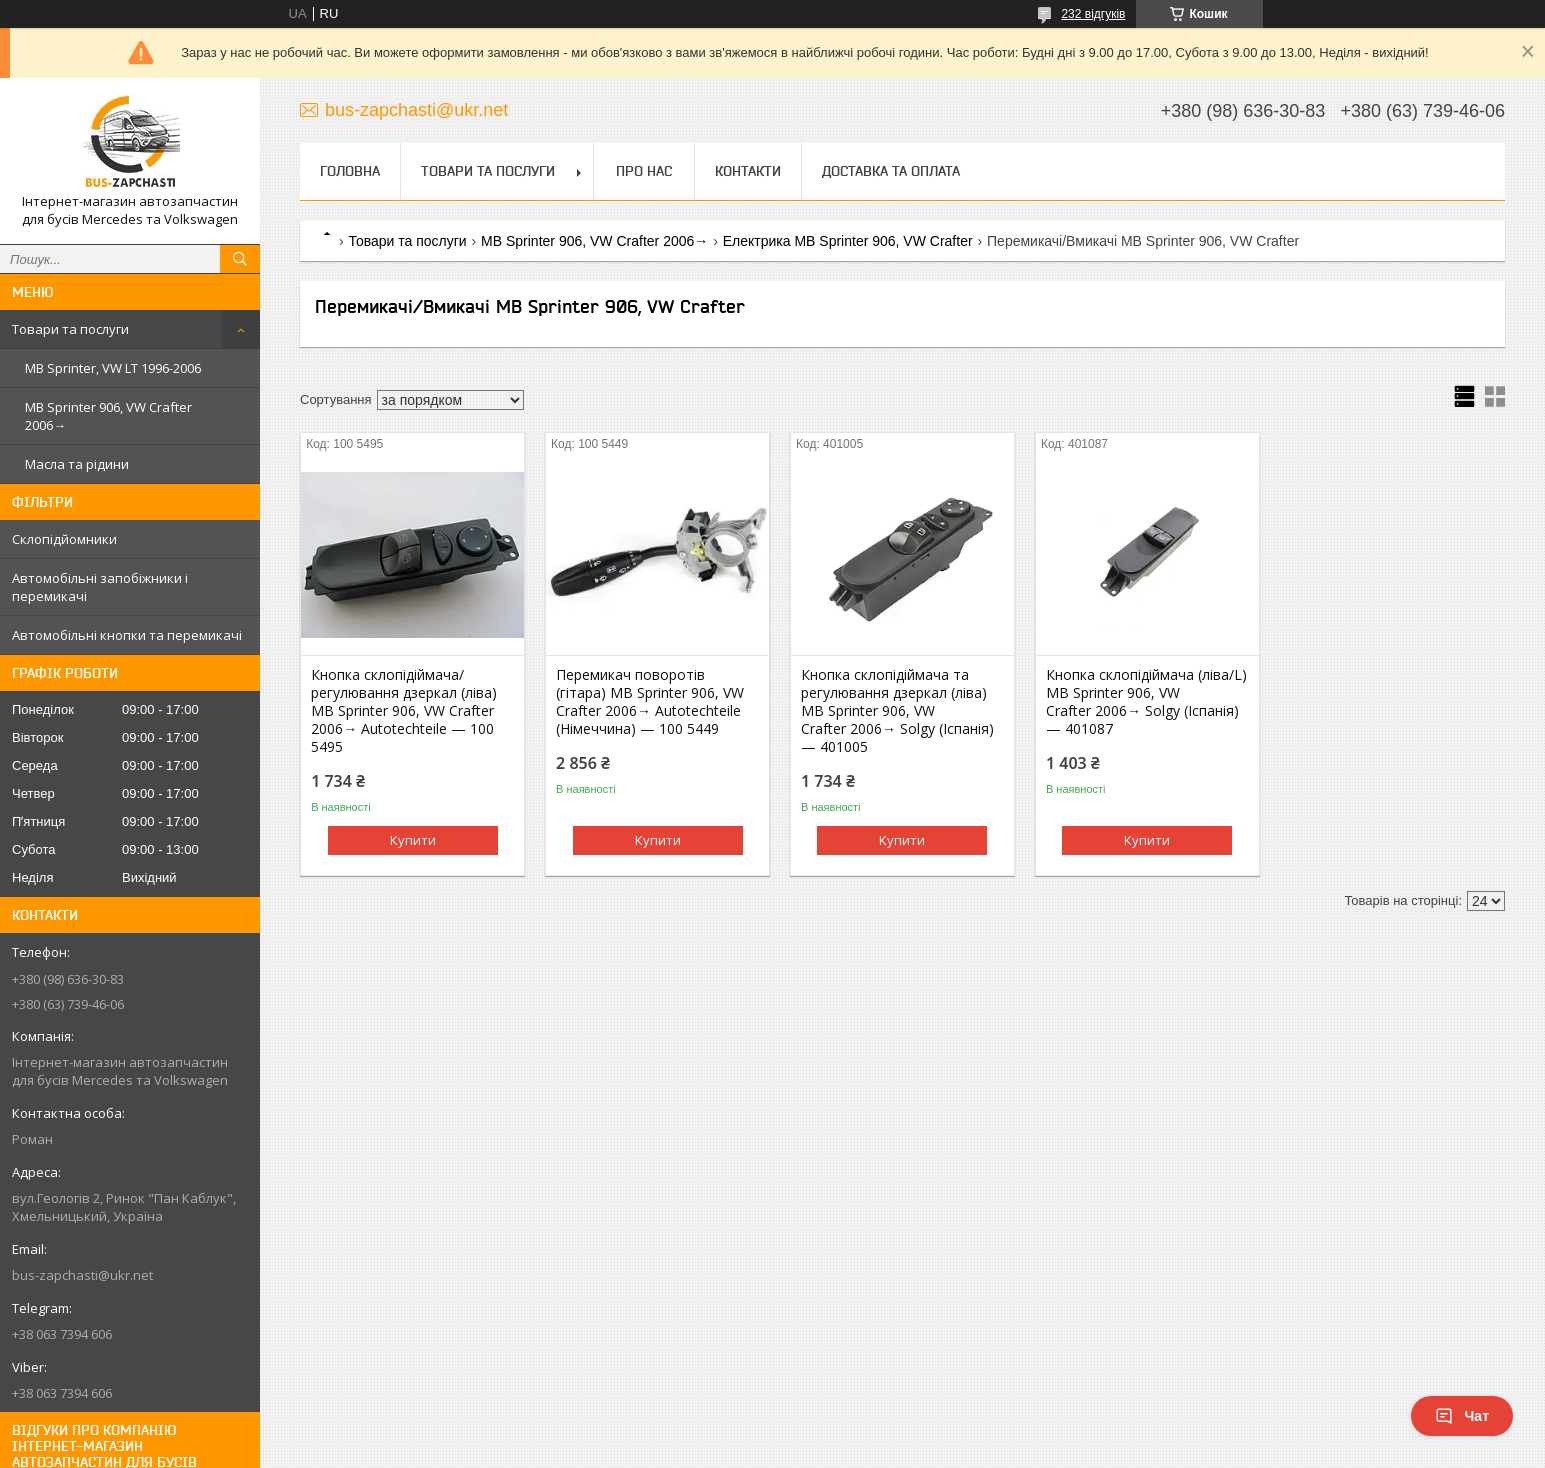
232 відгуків (1093, 14)
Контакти (748, 171)
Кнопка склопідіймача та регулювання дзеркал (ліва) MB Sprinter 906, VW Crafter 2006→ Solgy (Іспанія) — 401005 (897, 711)
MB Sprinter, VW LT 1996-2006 (113, 368)
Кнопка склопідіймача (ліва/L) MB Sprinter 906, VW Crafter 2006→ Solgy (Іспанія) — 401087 (1146, 702)
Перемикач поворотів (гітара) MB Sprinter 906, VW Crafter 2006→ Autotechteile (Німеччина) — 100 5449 (650, 702)
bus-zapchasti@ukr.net (82, 1275)
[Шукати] (240, 259)
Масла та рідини (77, 464)
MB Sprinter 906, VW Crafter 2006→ (108, 416)
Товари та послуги (70, 329)
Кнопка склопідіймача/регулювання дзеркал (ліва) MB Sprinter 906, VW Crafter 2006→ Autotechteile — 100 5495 (404, 711)
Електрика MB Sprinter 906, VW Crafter (848, 241)
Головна (350, 171)
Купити (413, 840)
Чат (1462, 1416)
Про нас (644, 171)
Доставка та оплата (891, 171)
